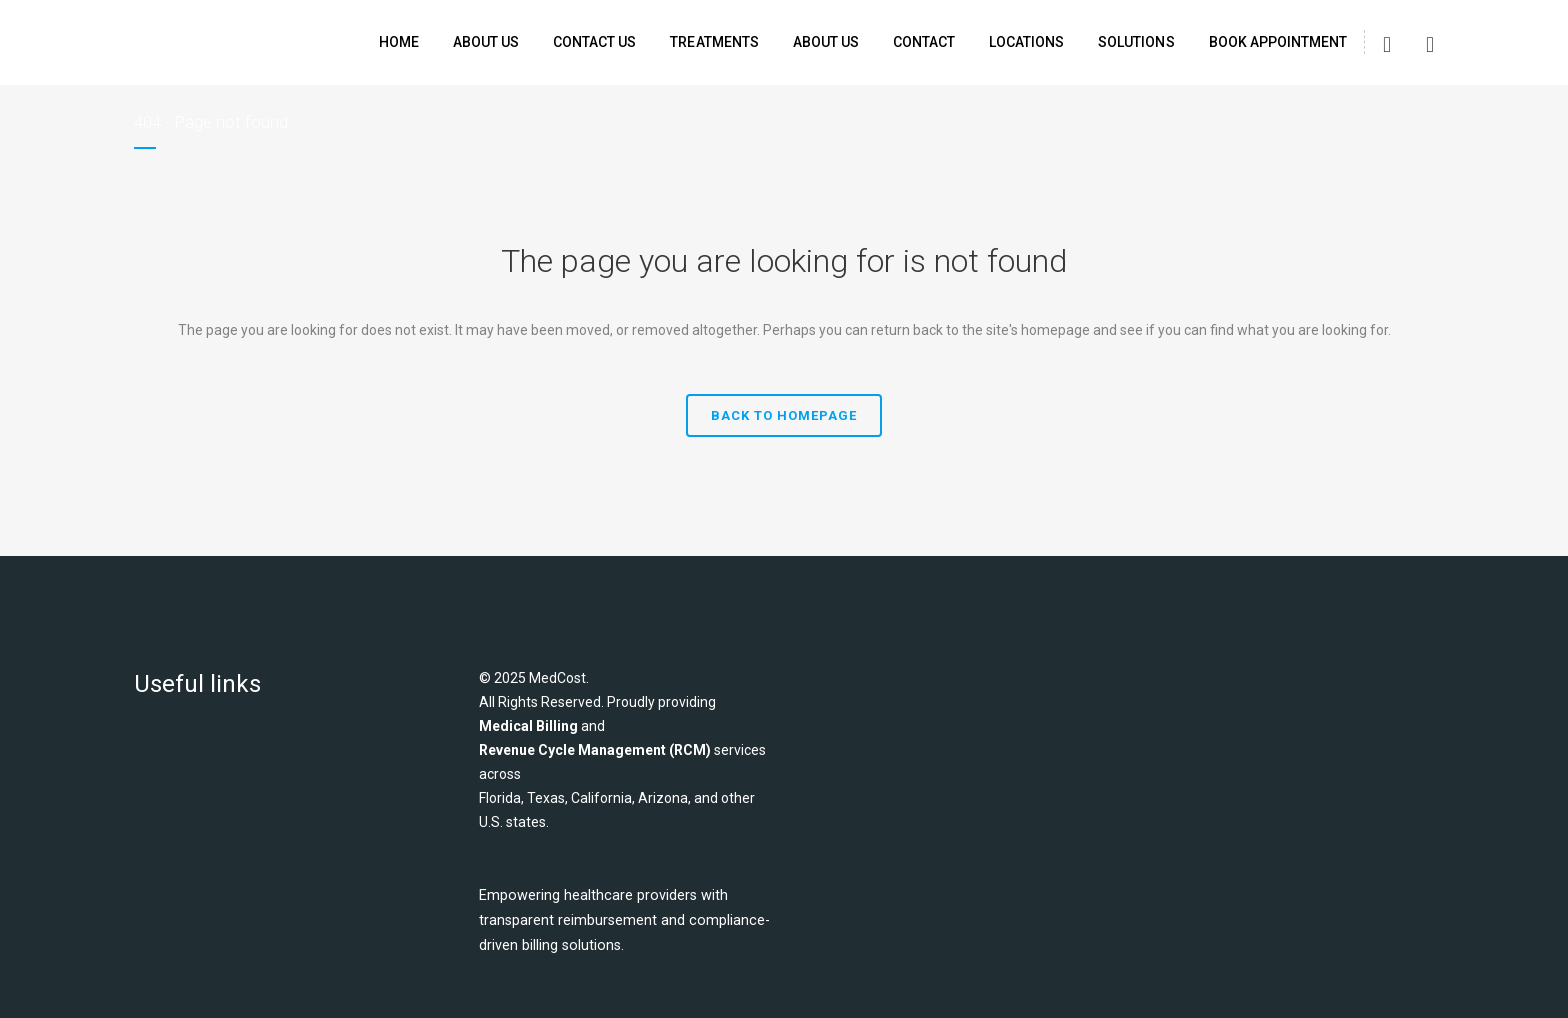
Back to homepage (784, 415)
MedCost (557, 678)
